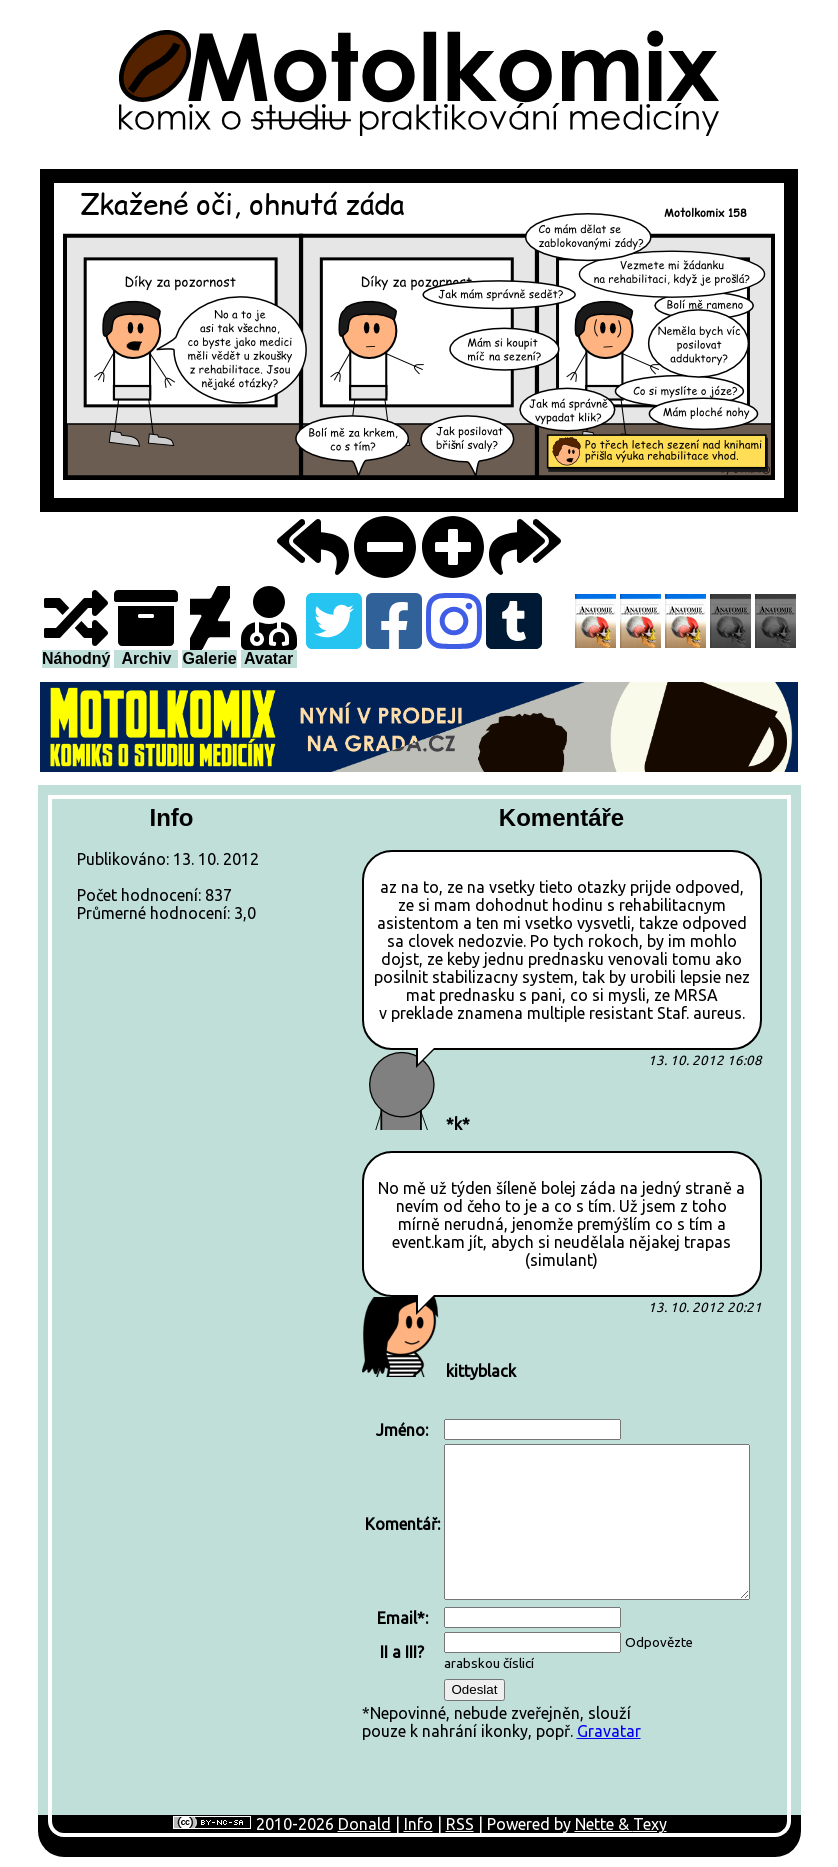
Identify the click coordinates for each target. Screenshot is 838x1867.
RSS (460, 1824)
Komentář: (402, 1524)
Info (418, 1824)
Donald (364, 1824)
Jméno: (402, 1430)
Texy (650, 1824)
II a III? (402, 1652)
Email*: (402, 1618)
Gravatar (609, 1731)
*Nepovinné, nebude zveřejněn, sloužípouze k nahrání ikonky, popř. (557, 1578)
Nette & (604, 1824)
